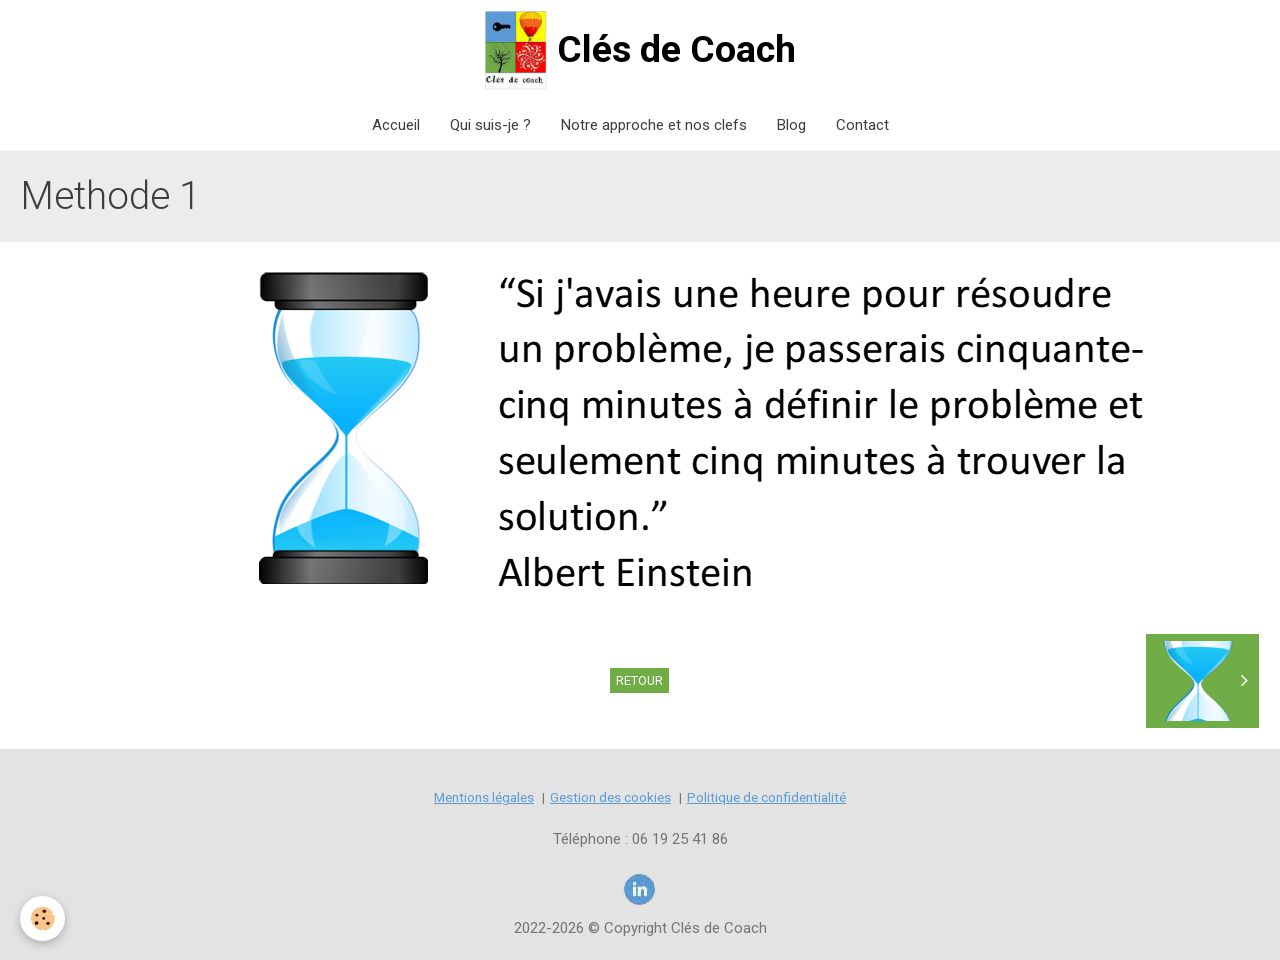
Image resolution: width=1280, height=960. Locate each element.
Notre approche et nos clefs (654, 125)
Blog (791, 125)
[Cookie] (42, 918)
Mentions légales (484, 797)
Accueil (396, 125)
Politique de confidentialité (766, 797)
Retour (639, 680)
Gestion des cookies (610, 797)
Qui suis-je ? (490, 125)
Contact (862, 125)
